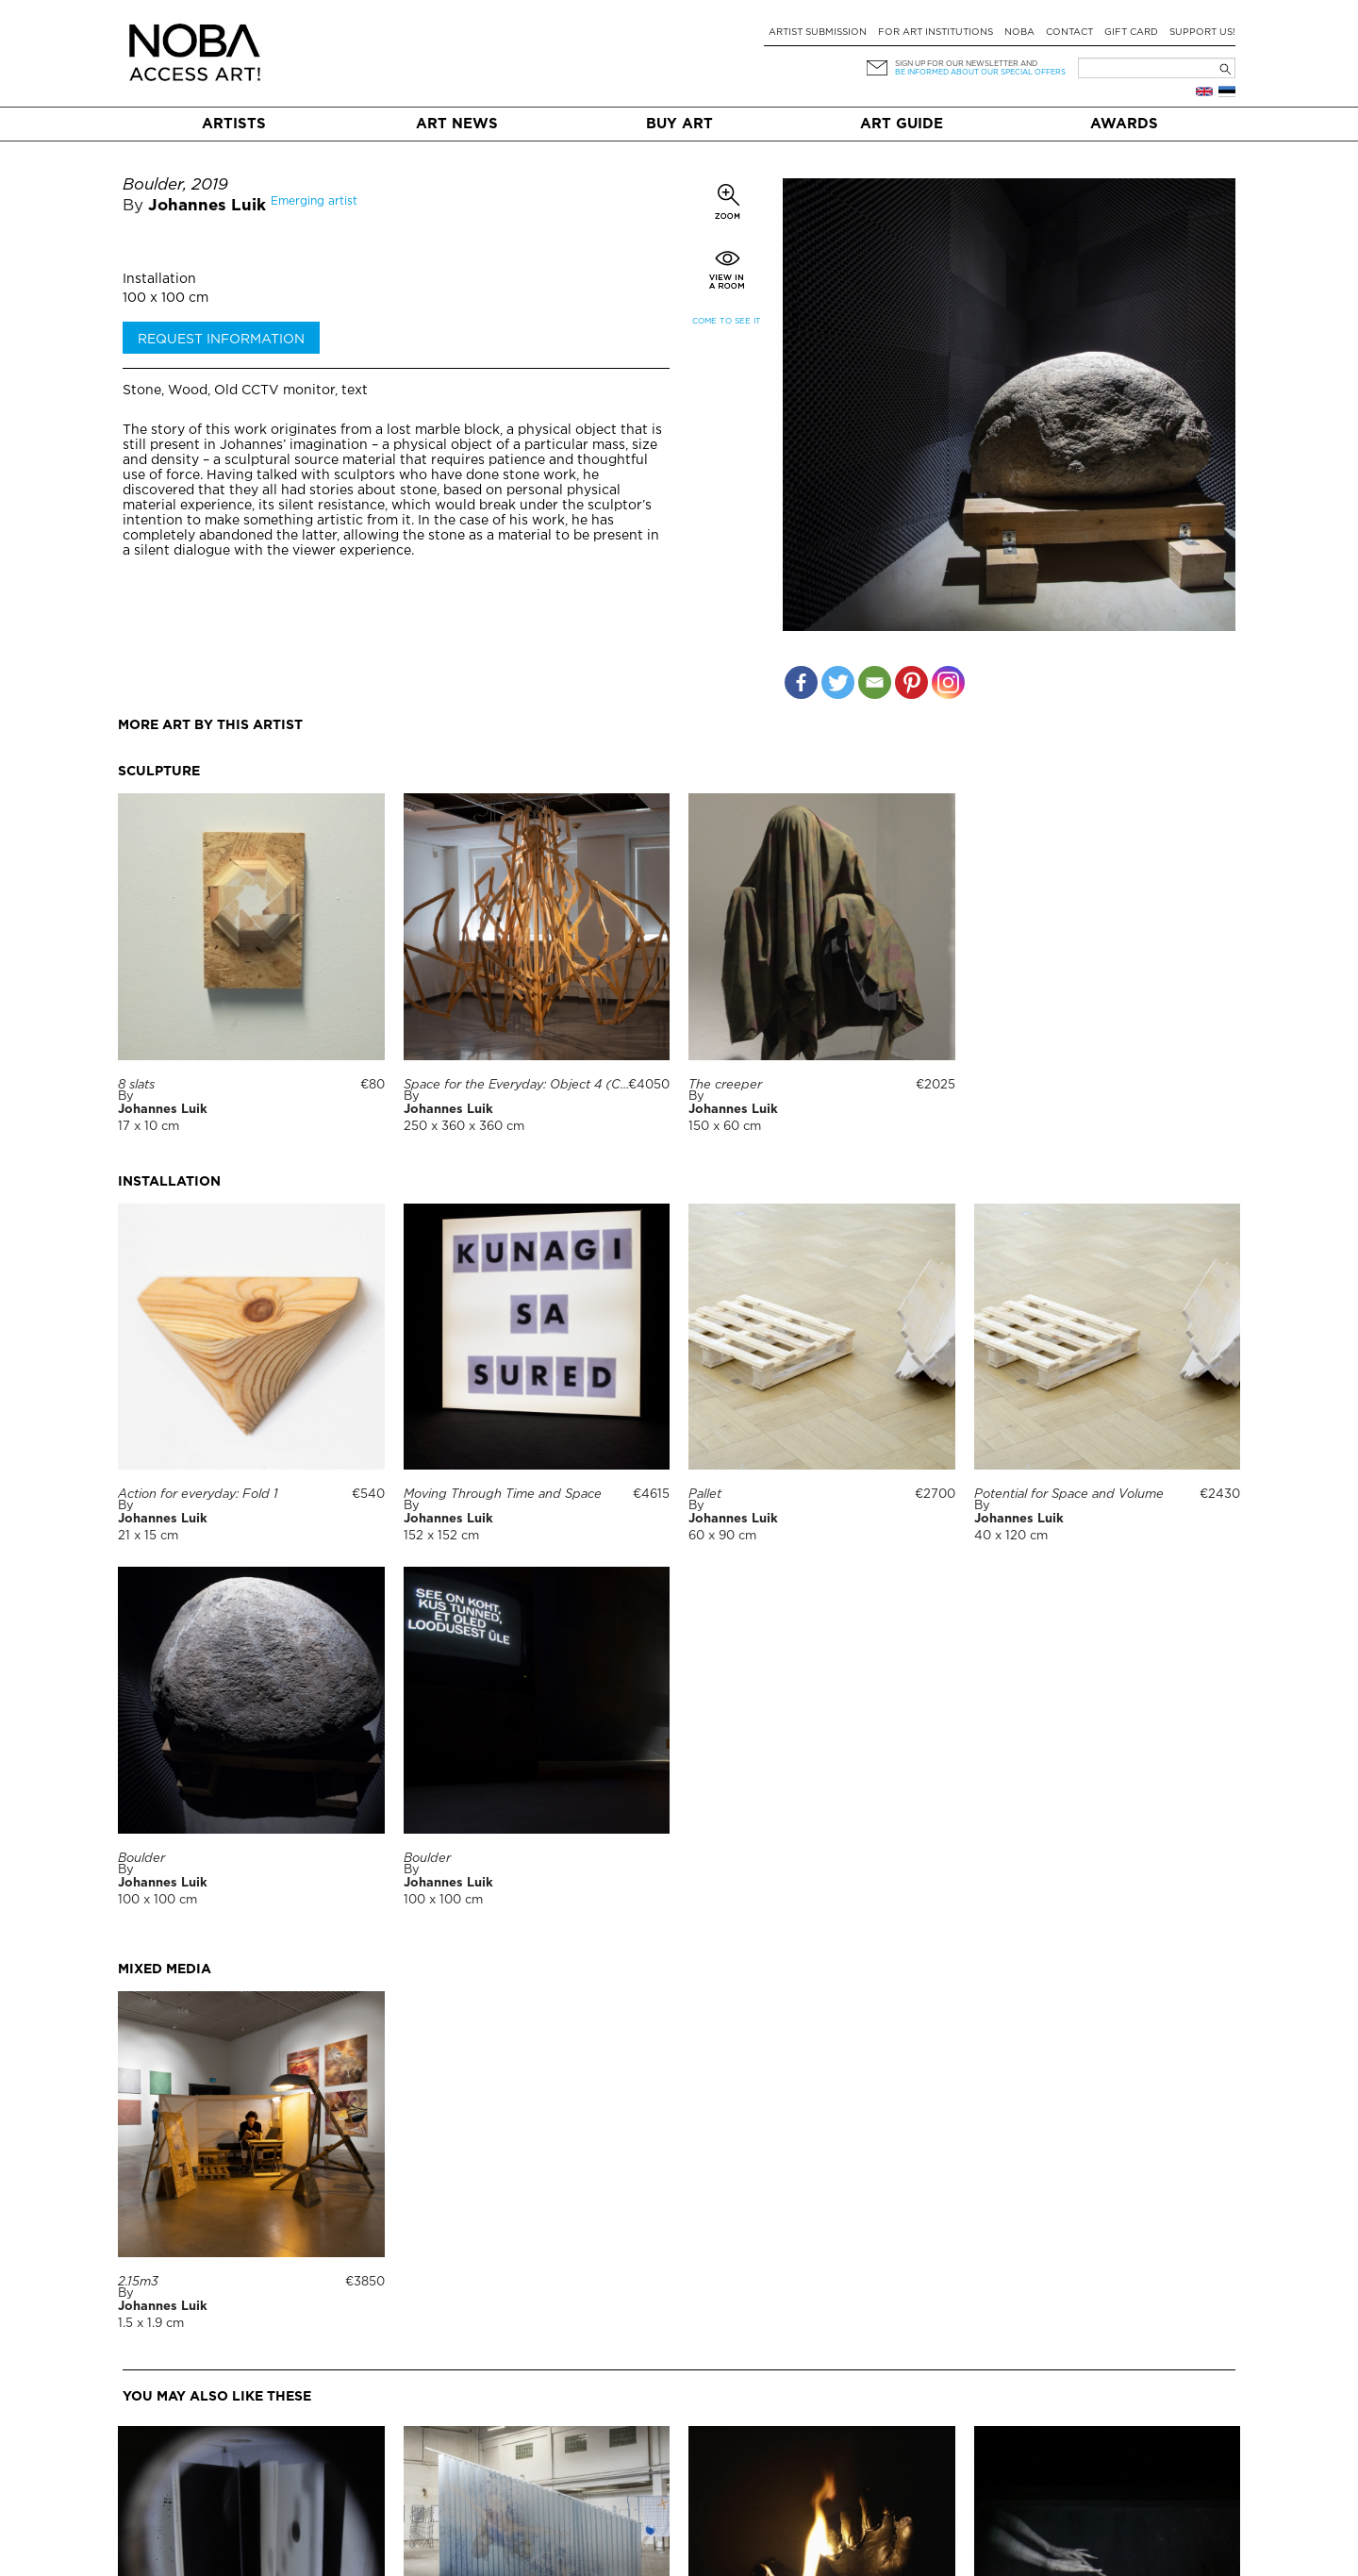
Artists (234, 124)
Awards (1124, 124)
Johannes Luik (207, 206)
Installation (159, 279)
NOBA (1019, 32)
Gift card (1131, 32)
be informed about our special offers (980, 72)
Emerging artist (314, 201)
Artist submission (818, 32)
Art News (457, 124)
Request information (221, 339)
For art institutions (935, 32)
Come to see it (726, 321)
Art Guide (901, 124)
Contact (1069, 32)
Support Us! (1202, 32)
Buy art (679, 124)
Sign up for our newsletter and (966, 63)
